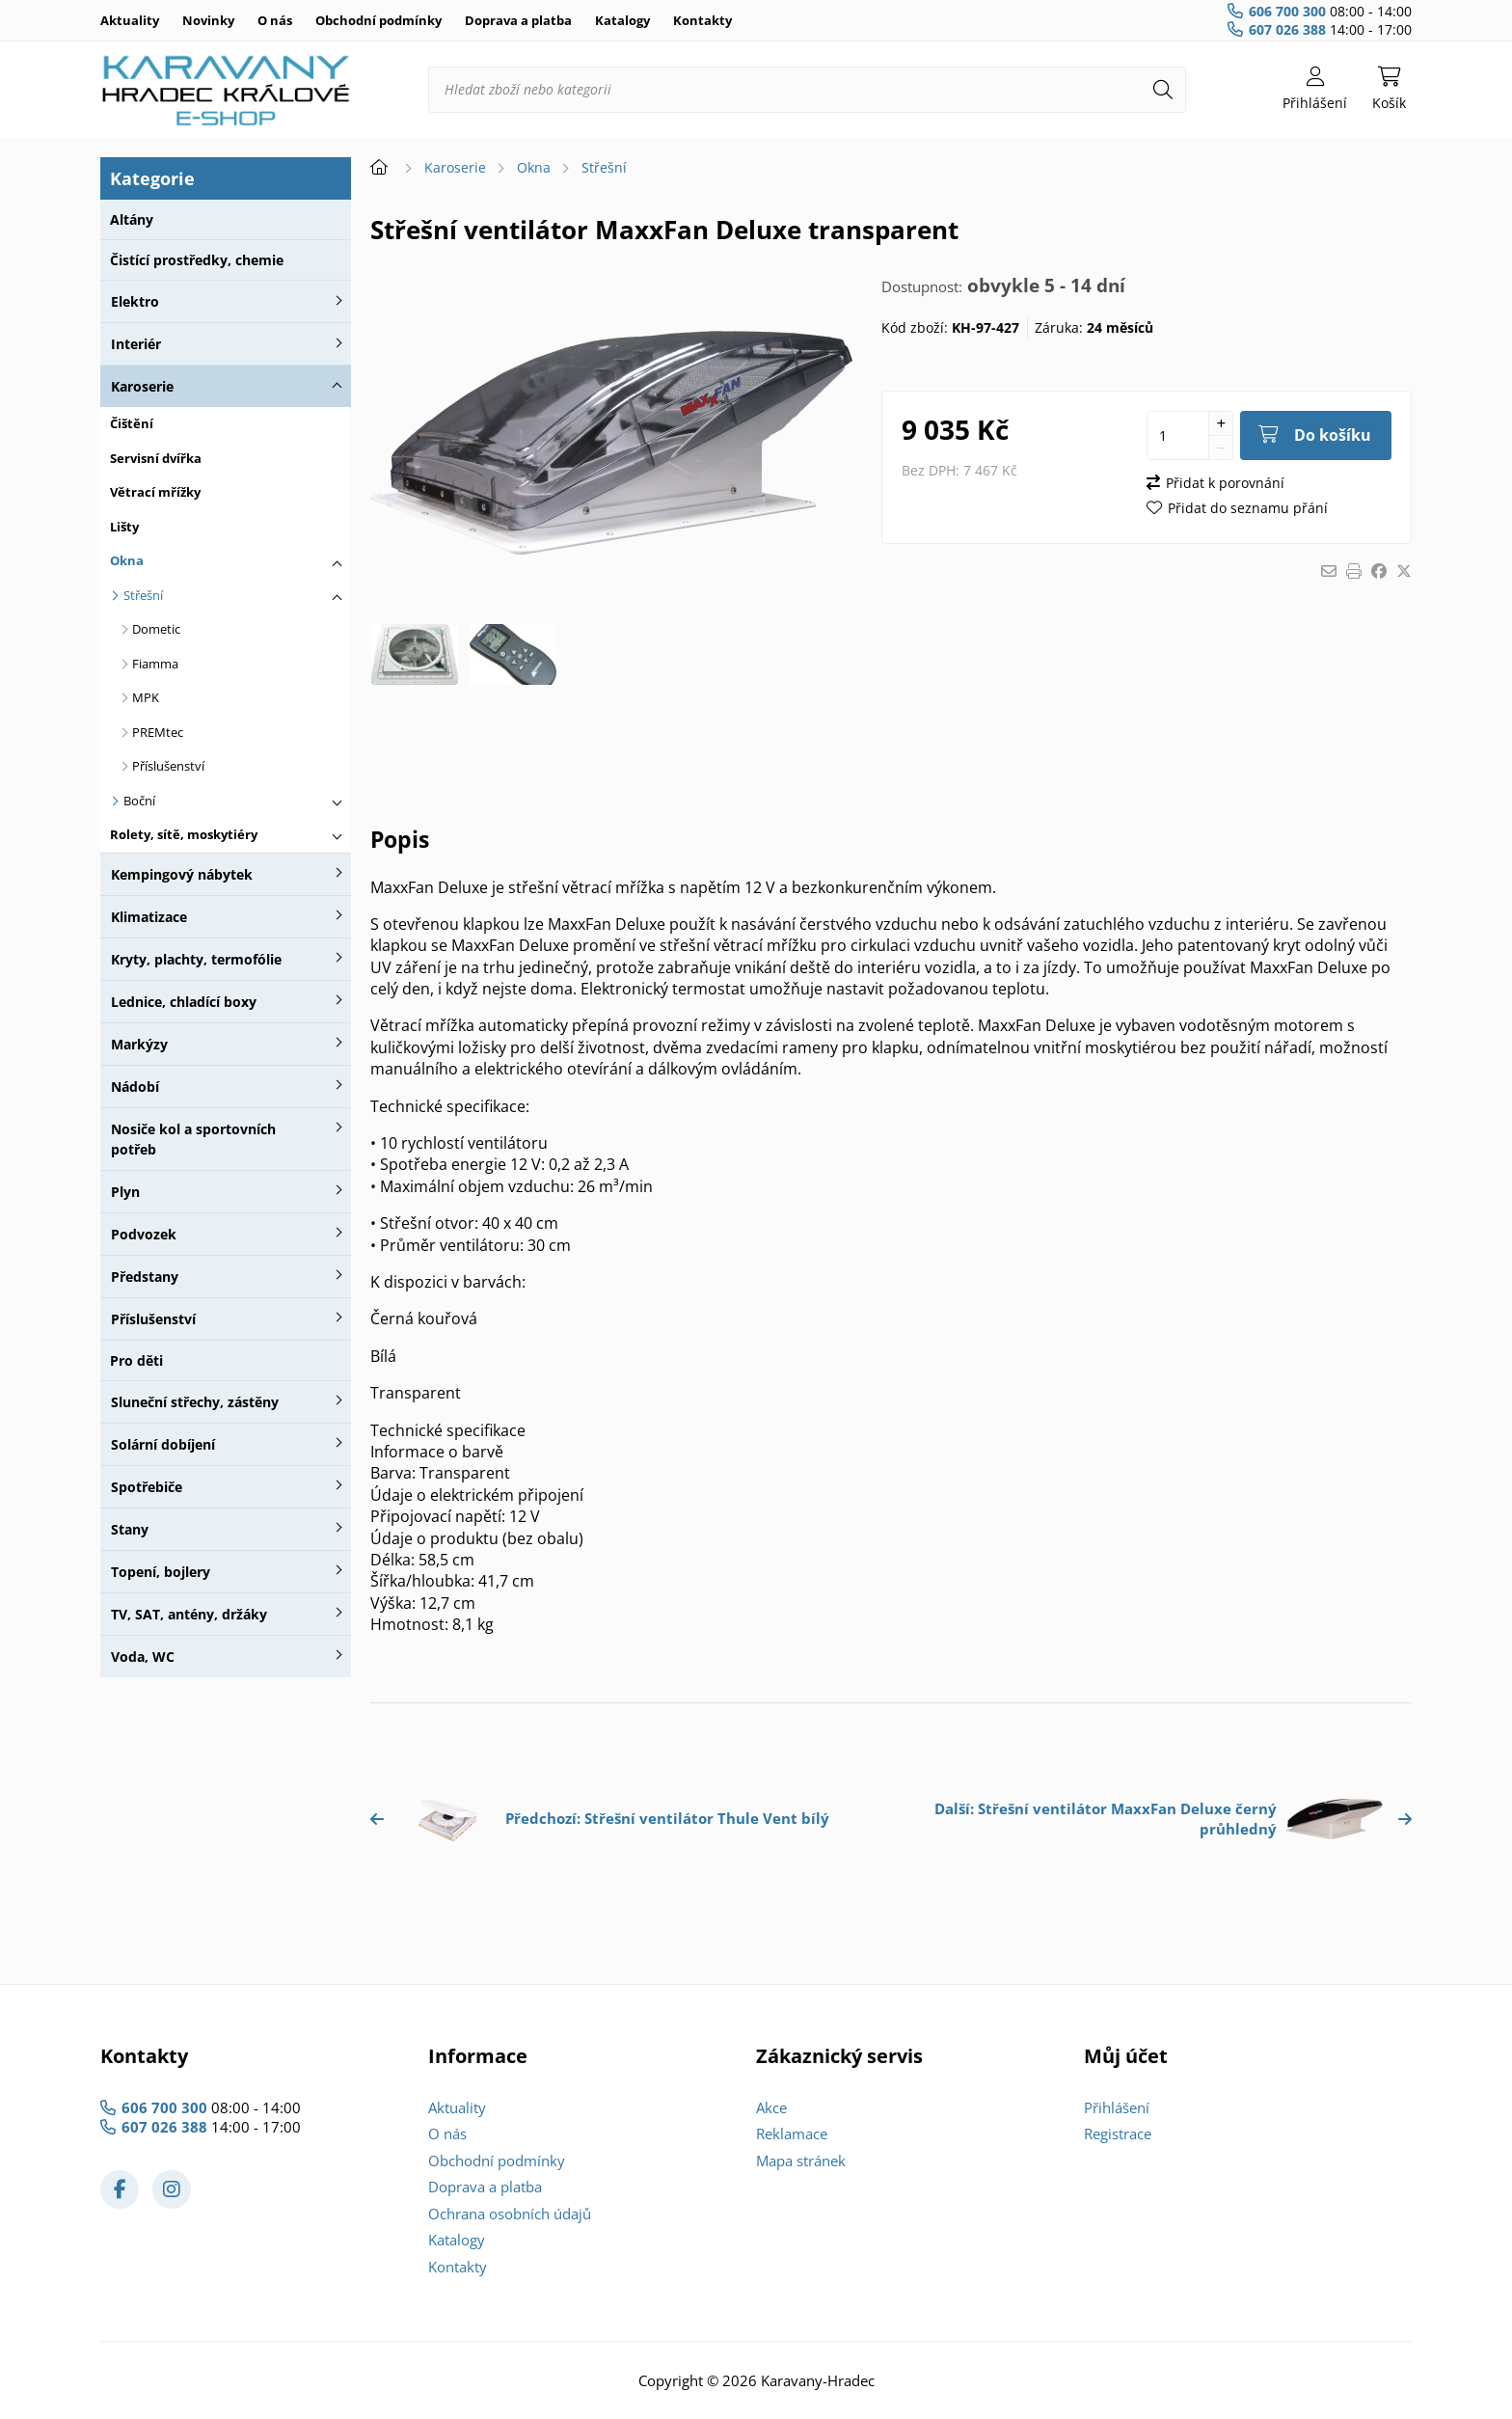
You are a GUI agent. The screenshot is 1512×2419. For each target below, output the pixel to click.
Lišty (124, 526)
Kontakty (702, 20)
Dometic (156, 629)
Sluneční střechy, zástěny (195, 1402)
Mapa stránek (801, 2160)
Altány (131, 219)
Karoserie (142, 386)
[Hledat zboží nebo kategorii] (807, 90)
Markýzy (139, 1044)
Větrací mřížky (155, 492)
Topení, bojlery (160, 1572)
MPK (145, 697)
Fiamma (155, 663)
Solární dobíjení (163, 1444)
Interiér (136, 344)
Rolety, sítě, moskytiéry (183, 834)
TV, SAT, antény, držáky (189, 1614)
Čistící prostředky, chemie (197, 260)
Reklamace (791, 2133)
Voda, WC (143, 1656)
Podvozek (143, 1234)
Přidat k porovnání (1225, 483)
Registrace (1117, 2133)
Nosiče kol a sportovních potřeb (193, 1139)
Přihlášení (1116, 2107)
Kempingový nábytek (182, 874)
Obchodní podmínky (378, 20)
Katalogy (622, 20)
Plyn (125, 1191)
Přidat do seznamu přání (1248, 508)
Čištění (131, 423)
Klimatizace (149, 917)
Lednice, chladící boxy (183, 1001)
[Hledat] (1163, 90)
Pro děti (136, 1360)
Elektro (135, 301)
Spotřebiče (146, 1487)
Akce (771, 2107)
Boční (139, 800)
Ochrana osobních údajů (509, 2213)
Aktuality (129, 20)
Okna (127, 560)
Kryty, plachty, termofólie (196, 959)
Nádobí (135, 1086)
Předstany (144, 1276)
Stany (129, 1529)
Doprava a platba (518, 20)
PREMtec (157, 732)
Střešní (143, 595)
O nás (274, 20)
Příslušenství (168, 766)
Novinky (208, 20)
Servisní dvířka (156, 458)
